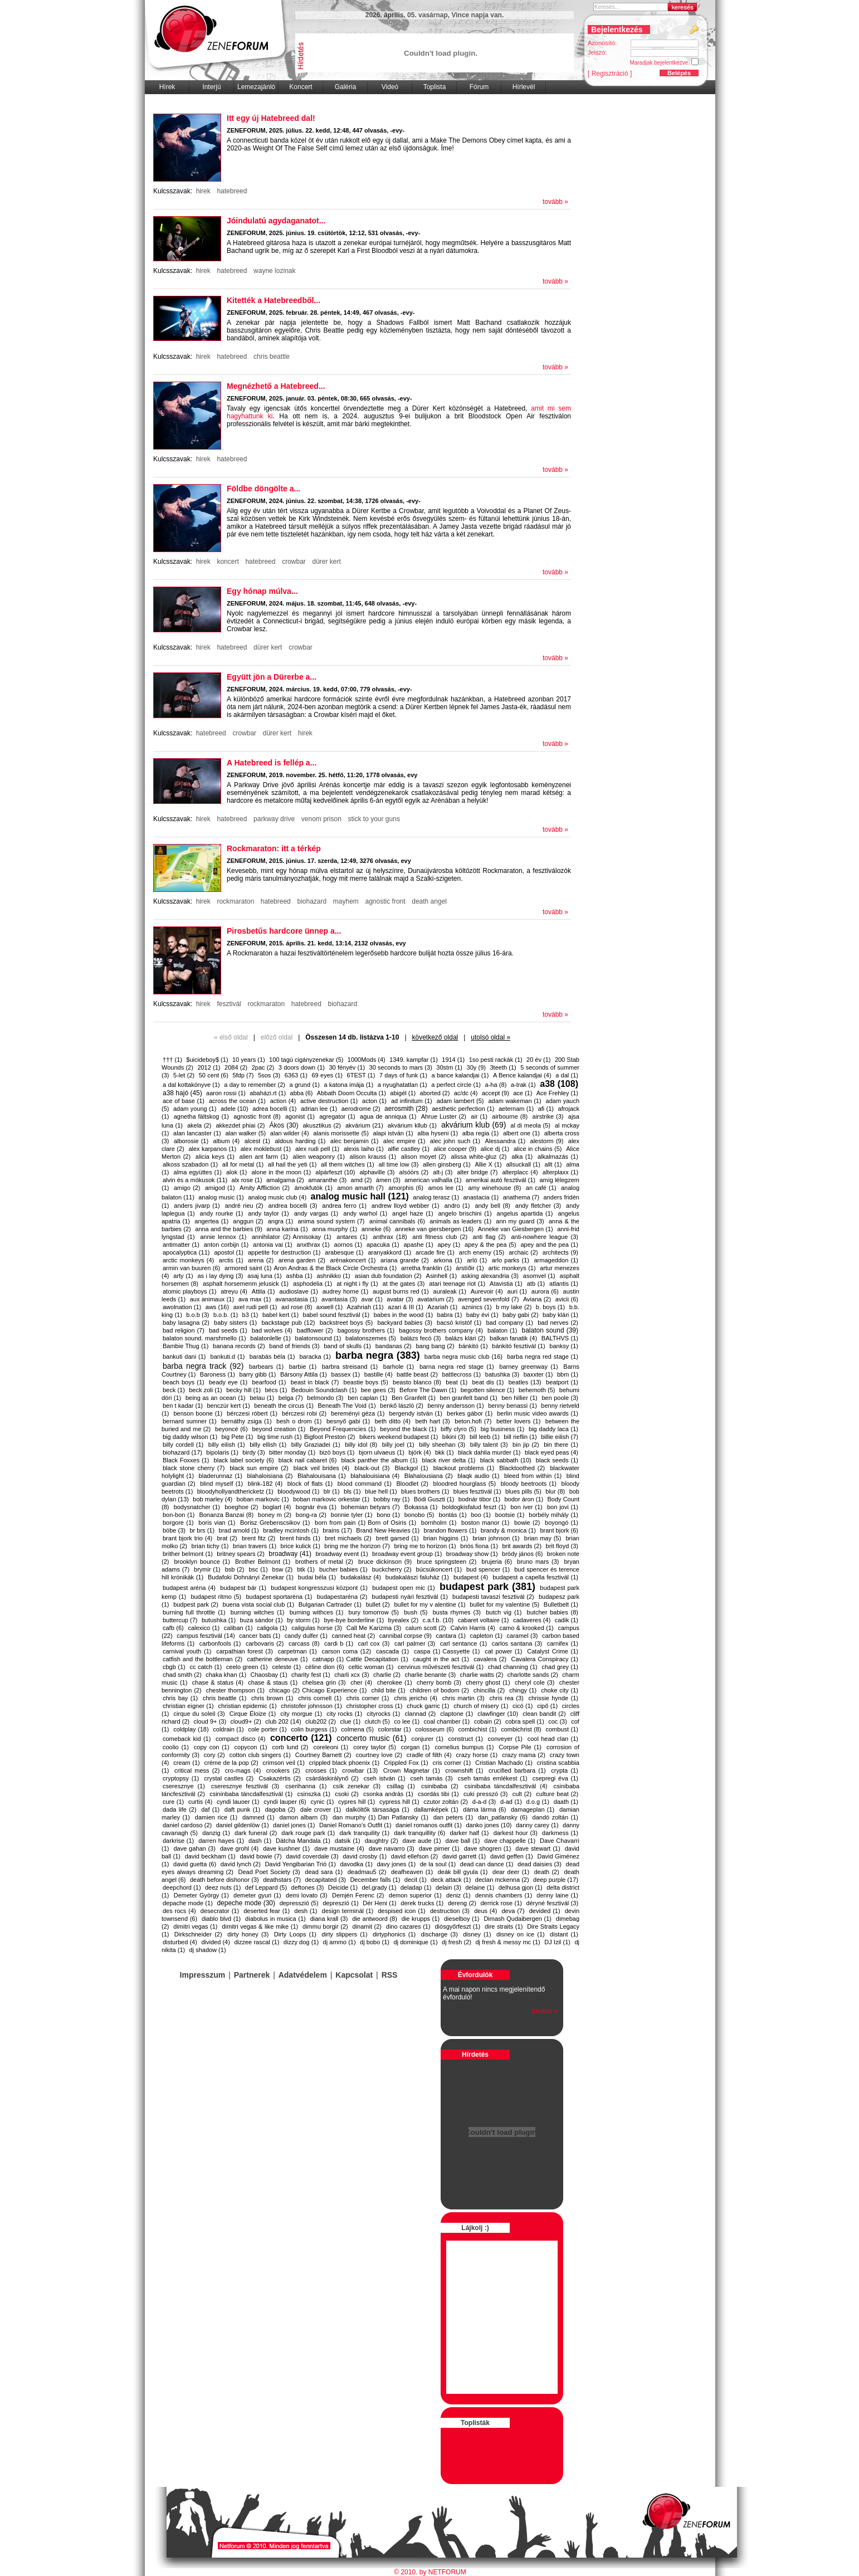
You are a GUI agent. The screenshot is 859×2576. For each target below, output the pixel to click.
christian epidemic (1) (247, 1705)
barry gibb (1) (258, 1374)
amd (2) (361, 1180)
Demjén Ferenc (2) (358, 1895)
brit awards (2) (521, 1546)
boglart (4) (277, 1507)
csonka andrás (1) (388, 1793)
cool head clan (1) (553, 1738)
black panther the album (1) (379, 1460)
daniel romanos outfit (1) (429, 1825)
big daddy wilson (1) (190, 1436)
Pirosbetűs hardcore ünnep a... (284, 930)
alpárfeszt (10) (335, 1172)
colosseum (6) (434, 1729)
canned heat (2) (353, 1635)
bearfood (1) (269, 1382)
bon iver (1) (526, 1507)
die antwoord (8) (374, 1918)
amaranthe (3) (327, 1180)
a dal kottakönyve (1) (191, 1084)
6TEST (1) (361, 1075)
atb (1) (536, 1283)
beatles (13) (525, 1382)
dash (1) (259, 1840)
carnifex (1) (562, 1643)
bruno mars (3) (538, 1561)
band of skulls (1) (347, 1346)
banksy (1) (563, 1346)
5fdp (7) (242, 1075)
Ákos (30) (283, 1125)
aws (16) (217, 1307)
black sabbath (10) (505, 1460)
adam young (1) (194, 1108)
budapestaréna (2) (342, 1596)
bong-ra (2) (311, 1514)
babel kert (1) (280, 1314)
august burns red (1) (401, 1291)
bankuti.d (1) (228, 1356)
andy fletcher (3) (538, 1205)
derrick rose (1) (501, 1903)
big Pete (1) (237, 1436)
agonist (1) (300, 1116)
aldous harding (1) (300, 1141)
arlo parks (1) (510, 1260)
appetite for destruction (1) (284, 1252)
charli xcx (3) (351, 1674)
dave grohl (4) (239, 1848)
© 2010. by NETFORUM (430, 2572)
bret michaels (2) (348, 1538)
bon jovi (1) (562, 1507)
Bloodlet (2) (413, 1483)
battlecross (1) (461, 1374)
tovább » (555, 202)
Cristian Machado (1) (504, 1762)
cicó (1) (523, 1705)
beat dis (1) (488, 1382)
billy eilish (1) (226, 1444)
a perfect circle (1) (456, 1084)
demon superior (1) (415, 1895)
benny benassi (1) (512, 1405)
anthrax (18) (390, 1236)
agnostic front (385, 901)
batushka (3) (502, 1374)
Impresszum (203, 1974)
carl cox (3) (374, 1643)
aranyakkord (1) (389, 1252)
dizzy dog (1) (301, 1942)
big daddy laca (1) (553, 1429)
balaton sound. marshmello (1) (204, 1338)
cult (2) (522, 1793)
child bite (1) (388, 1690)
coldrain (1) (228, 1729)
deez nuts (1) (223, 1887)
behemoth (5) (537, 1390)
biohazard (311, 901)
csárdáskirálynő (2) (332, 1778)
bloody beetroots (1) (529, 1483)
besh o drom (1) (298, 1421)
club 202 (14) (283, 1721)
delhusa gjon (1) (521, 1887)
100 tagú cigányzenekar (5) (306, 1059)
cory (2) (214, 1755)
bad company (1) (509, 1322)
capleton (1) (486, 1635)
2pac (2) (263, 1067)
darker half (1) (469, 1832)
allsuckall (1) (523, 1164)
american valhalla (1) (432, 1180)
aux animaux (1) (212, 1299)
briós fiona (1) (479, 1546)
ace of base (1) (183, 1100)
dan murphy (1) (354, 1817)
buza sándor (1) (261, 1620)
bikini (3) (454, 1436)
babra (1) (449, 1314)
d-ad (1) (511, 1801)
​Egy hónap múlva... (262, 591)
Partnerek (252, 1974)
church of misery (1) (480, 1705)
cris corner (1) (451, 1762)
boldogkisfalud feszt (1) (474, 1507)
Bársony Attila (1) (303, 1374)
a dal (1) (566, 1075)
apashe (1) (418, 1244)
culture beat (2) (557, 1793)
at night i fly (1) (357, 1283)
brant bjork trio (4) (187, 1538)
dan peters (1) (453, 1817)
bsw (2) (282, 1569)
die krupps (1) (421, 1918)
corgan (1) (415, 1747)
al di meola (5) (530, 1125)
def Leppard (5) (266, 1887)
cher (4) (361, 1682)
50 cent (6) (213, 1075)
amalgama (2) (285, 1180)
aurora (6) (545, 1291)
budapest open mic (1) (403, 1587)
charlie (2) (387, 1674)
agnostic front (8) (256, 1116)
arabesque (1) (344, 1252)
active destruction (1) (329, 1100)
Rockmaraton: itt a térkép (274, 848)
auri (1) (517, 1291)
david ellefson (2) (414, 1856)
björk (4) (419, 1452)
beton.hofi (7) (473, 1421)
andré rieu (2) (244, 1205)
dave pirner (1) (439, 1848)
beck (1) (174, 1390)
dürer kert (326, 561)
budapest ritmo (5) (216, 1596)
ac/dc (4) (466, 1093)
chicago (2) (284, 1690)
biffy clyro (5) (458, 1429)
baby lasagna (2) (186, 1322)
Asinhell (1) (441, 1275)
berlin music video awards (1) (537, 1413)
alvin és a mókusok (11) (195, 1180)
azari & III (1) (405, 1307)
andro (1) (457, 1205)
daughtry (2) (381, 1840)
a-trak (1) (523, 1084)
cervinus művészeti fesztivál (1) (441, 1666)
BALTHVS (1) (559, 1338)
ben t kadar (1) (183, 1405)
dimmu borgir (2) (325, 1926)
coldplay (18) (190, 1729)
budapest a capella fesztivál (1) (535, 1577)
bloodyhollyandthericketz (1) (235, 1491)
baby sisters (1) (235, 1322)
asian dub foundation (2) (388, 1275)
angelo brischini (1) (465, 1213)
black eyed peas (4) (551, 1452)
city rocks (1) (344, 1713)
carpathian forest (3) (244, 1651)
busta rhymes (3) (457, 1612)
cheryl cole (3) (534, 1682)
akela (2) (199, 1125)
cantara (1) (450, 1635)
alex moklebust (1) (266, 1148)
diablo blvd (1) (221, 1918)
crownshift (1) (464, 1770)
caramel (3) (522, 1635)
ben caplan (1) (367, 1397)
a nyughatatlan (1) (402, 1084)
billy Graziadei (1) (315, 1444)
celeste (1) (286, 1666)
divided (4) (215, 1942)
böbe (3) (174, 1530)
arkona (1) (447, 1260)
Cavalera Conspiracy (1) (544, 1659)
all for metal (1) (242, 1164)
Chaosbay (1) (268, 1674)
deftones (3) (307, 1887)
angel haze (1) (412, 1213)
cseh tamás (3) (432, 1778)
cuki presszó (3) (485, 1793)
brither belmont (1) (188, 1553)
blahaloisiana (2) (269, 1475)
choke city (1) (559, 1690)
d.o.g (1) (537, 1801)
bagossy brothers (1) (366, 1330)
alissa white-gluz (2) (479, 1156)
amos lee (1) (445, 1187)
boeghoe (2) (241, 1507)
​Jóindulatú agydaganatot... (276, 220)
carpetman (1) (297, 1651)
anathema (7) (521, 1197)
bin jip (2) (526, 1444)
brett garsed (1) (397, 1538)
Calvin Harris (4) (472, 1627)
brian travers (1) (254, 1546)
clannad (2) (420, 1713)
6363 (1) (296, 1075)
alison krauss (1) (373, 1156)
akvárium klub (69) (473, 1124)
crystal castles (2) (228, 1778)
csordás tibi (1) (438, 1793)
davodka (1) (356, 1864)
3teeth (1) (503, 1067)
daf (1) (210, 1809)
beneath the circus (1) (284, 1405)
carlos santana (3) (517, 1643)
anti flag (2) (489, 1236)
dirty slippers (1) (344, 1934)
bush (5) (415, 1612)
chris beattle (271, 356)
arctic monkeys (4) (188, 1260)
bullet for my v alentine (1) (429, 1604)
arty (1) (183, 1275)
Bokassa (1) (421, 1507)
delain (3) (448, 1887)
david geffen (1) (511, 1856)
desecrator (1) (220, 1910)
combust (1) (561, 1729)
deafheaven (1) (412, 1871)
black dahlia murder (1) (489, 1452)
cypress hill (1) (399, 1801)
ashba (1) (299, 1275)
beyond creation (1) (278, 1429)
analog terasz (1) (436, 1197)
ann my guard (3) (520, 1221)
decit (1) (415, 1879)
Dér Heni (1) (379, 1903)
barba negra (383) (377, 1355)
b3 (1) (250, 1314)
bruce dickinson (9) (385, 1561)
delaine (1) (479, 1887)
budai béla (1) (317, 1577)
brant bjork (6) (559, 1530)
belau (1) (262, 1397)
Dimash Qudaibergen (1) (517, 1918)
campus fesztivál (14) (206, 1635)
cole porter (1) (267, 1729)
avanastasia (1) (296, 1299)
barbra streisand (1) (350, 1366)
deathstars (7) (282, 1879)
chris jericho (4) (415, 1698)
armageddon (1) (556, 1260)
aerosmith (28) (406, 1109)
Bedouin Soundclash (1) (324, 1390)
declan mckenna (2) (502, 1879)
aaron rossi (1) (226, 1093)
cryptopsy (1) (181, 1778)
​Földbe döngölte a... (263, 488)
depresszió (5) (299, 1903)
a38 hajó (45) (182, 1093)
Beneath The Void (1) (346, 1405)
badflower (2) (315, 1330)
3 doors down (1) (302, 1067)
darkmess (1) (560, 1832)
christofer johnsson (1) (311, 1705)
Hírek (167, 87)
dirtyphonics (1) (394, 1934)
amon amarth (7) (360, 1187)
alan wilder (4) (289, 1133)
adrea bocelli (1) (274, 1108)
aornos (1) (348, 1244)
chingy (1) (522, 1690)
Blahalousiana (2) (428, 1475)
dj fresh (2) (456, 1942)
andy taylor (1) (268, 1213)
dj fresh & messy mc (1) (507, 1942)
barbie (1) (302, 1366)
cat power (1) (503, 1651)
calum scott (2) (426, 1627)
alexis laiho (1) (364, 1148)
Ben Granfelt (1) (414, 1397)
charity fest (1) (310, 1674)
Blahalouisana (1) (321, 1475)
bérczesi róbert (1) (252, 1413)
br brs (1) (201, 1530)
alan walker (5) (245, 1133)
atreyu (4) (234, 1291)
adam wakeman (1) (514, 1100)
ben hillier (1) (519, 1397)
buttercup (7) (180, 1620)
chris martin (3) (463, 1698)
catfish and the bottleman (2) (202, 1659)
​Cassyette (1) (461, 1651)
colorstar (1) (394, 1729)
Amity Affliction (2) (265, 1187)
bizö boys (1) (336, 1452)
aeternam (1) (516, 1108)
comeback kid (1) (187, 1738)
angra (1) (281, 1221)
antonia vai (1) (272, 1244)
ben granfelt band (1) (468, 1397)
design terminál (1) (348, 1910)
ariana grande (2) (404, 1260)
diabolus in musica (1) (275, 1918)
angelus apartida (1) (525, 1213)
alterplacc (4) (520, 1172)
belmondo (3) (325, 1397)
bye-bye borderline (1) (354, 1620)
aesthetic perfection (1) (463, 1108)
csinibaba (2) (439, 1786)
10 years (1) (248, 1059)
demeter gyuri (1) (257, 1895)
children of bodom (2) (439, 1690)
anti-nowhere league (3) (544, 1236)
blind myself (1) (221, 1483)
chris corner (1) (367, 1698)
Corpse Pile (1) (520, 1747)
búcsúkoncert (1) (439, 1569)
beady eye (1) (228, 1382)
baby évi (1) (482, 1314)
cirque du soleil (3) (199, 1713)
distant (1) (564, 1934)
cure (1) (173, 1801)
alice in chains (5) (538, 1148)
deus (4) (485, 1910)
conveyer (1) (505, 1738)
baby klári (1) (560, 1314)
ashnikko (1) (333, 1275)
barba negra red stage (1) (542, 1356)
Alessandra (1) (505, 1141)
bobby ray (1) (392, 1499)
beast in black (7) (315, 1382)
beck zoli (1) (205, 1390)
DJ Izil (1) (557, 1942)
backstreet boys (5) (346, 1322)
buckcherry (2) (392, 1569)
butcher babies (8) (552, 1612)
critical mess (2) (196, 1770)
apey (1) (448, 1244)
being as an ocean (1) (216, 1397)
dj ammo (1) (339, 1942)
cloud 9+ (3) (210, 1721)
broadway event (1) (341, 1553)
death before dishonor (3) (224, 1879)
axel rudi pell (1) (255, 1307)
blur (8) (555, 1491)
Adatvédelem (303, 1974)
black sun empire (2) (259, 1468)
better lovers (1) (518, 1421)
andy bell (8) (492, 1205)
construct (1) (465, 1738)
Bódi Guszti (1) (434, 1499)
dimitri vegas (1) (195, 1926)
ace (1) (522, 1093)
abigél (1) (403, 1093)
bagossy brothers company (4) (441, 1330)
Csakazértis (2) (279, 1778)
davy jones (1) (396, 1864)
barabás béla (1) (272, 1356)
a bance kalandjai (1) (460, 1075)
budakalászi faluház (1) (417, 1577)
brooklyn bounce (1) (202, 1561)
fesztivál (229, 1004)
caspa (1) (427, 1651)
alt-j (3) (442, 1172)
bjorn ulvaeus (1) (381, 1452)
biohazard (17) (182, 1452)
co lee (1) (406, 1721)
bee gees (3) (378, 1390)
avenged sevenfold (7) (488, 1299)
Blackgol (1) (411, 1468)
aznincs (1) (477, 1307)
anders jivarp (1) (196, 1205)
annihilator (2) (271, 1236)
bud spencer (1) (488, 1569)
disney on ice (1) (520, 1934)
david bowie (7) (260, 1856)
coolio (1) (176, 1747)
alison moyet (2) (423, 1156)
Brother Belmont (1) (262, 1561)
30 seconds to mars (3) (400, 1067)
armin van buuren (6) (191, 1268)
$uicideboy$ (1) (207, 1059)
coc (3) (557, 1721)
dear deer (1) (510, 1871)
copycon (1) (251, 1747)
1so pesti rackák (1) (496, 1059)
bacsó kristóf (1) (459, 1322)
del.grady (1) (379, 1887)
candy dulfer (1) (306, 1635)
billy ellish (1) (268, 1444)
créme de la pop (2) (231, 1762)
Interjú (211, 87)
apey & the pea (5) (490, 1244)
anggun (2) (248, 1221)
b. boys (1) (550, 1307)
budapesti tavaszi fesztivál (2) (493, 1596)
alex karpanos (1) (212, 1148)
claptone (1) (456, 1713)
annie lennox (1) (223, 1236)
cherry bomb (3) (439, 1682)
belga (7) (291, 1397)
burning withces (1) (317, 1612)
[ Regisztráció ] (610, 73)
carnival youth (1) (187, 1651)
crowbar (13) (360, 1770)
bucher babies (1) (343, 1569)
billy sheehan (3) (442, 1444)
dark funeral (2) (256, 1832)
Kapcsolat (354, 1974)
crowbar (294, 561)
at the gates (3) (404, 1283)
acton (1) (374, 1100)
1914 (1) (453, 1059)
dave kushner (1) (286, 1848)
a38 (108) (559, 1084)
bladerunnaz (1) (220, 1475)
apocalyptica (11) (186, 1252)
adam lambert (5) (460, 1100)
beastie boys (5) (366, 1382)
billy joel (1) (398, 1444)
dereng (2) (462, 1903)
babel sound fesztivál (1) (336, 1314)
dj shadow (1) (207, 1949)
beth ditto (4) (393, 1421)
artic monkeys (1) (511, 1268)
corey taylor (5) (374, 1747)
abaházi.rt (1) (268, 1093)
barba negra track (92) (203, 1366)
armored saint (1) (248, 1268)
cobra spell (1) (524, 1721)
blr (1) (332, 1491)
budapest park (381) (487, 1586)
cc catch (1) (205, 1666)
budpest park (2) (195, 1604)
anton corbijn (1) (226, 1244)
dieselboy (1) (462, 1918)
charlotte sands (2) (532, 1674)
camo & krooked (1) (526, 1627)
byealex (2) (403, 1620)
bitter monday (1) (292, 1452)
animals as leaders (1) (460, 1221)
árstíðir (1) (470, 1268)
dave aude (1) (422, 1840)
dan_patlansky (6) (503, 1817)
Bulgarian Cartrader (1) (330, 1604)
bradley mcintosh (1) (291, 1530)
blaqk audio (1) (478, 1475)
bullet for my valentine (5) (504, 1604)
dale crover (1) (320, 1809)
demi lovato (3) (307, 1895)
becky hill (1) (243, 1390)
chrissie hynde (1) (553, 1698)
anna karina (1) (287, 1229)
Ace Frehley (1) (557, 1093)
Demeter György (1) (201, 1895)
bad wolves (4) (272, 1330)
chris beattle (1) (225, 1698)
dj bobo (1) (374, 1942)
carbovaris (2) (265, 1643)
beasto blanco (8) (417, 1382)
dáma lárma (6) (484, 1809)
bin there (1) (561, 1444)
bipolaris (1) (222, 1452)
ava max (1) (254, 1299)
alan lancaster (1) (197, 1133)
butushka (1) (219, 1620)
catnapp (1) (328, 1659)
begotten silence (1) (488, 1390)
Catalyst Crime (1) (552, 1651)
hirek (203, 191)
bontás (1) (452, 1514)
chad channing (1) (513, 1666)
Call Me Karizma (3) (373, 1627)
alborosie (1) (191, 1141)
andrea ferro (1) (344, 1205)
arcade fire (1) (435, 1252)
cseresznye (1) (184, 1786)
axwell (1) (329, 1307)
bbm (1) (567, 1374)
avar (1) (372, 1299)
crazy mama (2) (523, 1755)
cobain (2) (487, 1721)
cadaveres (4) (531, 1620)
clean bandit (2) (544, 1713)
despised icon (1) (401, 1910)
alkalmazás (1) (558, 1156)
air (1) (479, 1116)
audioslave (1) (298, 1291)
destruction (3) (450, 1910)
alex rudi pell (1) (317, 1148)
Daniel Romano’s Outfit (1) (355, 1825)
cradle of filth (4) (429, 1755)
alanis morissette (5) (341, 1133)
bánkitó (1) (472, 1346)
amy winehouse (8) (494, 1187)
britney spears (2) (241, 1553)
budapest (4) (470, 1577)
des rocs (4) (179, 1910)
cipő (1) (547, 1705)
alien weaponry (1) (319, 1156)
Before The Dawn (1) (427, 1390)
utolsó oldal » (490, 1037)
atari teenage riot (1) (457, 1283)
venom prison (321, 819)
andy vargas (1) (316, 1213)
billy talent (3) (489, 1444)
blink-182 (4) (265, 1483)
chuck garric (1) (428, 1705)
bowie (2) (527, 1522)
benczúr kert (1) (228, 1405)
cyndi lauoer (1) (238, 1801)
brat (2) (227, 1538)
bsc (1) (257, 1569)
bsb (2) (235, 1569)
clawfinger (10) (497, 1713)
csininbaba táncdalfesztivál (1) (250, 1793)
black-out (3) (371, 1468)
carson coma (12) (347, 1651)
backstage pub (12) (288, 1322)
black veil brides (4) (321, 1468)
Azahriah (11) (365, 1307)
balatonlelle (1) (270, 1338)
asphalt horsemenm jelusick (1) (246, 1283)
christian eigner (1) (188, 1705)
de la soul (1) (438, 1864)
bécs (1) (276, 1390)
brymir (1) (207, 1569)
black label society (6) (244, 1460)
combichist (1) (477, 1729)
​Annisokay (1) (311, 1236)
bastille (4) (378, 1374)
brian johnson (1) (496, 1538)
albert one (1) (521, 1133)
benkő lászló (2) (401, 1405)
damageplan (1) (532, 1809)
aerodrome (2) (360, 1108)
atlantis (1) (563, 1283)
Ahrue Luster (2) (443, 1116)
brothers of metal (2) (324, 1561)
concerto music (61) (371, 1738)
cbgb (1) (174, 1666)
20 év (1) (538, 1059)
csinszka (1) (313, 1793)
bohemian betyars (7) (370, 1507)
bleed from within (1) (533, 1475)
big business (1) (503, 1429)
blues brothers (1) (425, 1491)
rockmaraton (235, 901)
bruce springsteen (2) (446, 1561)
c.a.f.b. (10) (438, 1620)
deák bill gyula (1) (463, 1871)
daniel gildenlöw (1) (242, 1825)
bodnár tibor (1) (479, 1499)
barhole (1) (398, 1366)
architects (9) (560, 1252)
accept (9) (495, 1093)
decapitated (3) (325, 1879)
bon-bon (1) (178, 1514)
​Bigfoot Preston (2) (329, 1436)
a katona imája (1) (348, 1084)
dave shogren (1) (487, 1848)
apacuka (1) (383, 1244)
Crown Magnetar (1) (411, 1770)
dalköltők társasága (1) (377, 1809)
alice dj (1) (495, 1148)
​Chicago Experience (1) (334, 1690)
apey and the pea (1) (549, 1244)
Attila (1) (263, 1291)
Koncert (300, 87)
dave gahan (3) (194, 1848)
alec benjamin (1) (354, 1141)
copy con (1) (212, 1747)
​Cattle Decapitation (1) (377, 1659)
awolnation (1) (182, 1307)
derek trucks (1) (422, 1903)
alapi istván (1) (393, 1133)
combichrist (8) (521, 1729)
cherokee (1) (394, 1682)
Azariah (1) (442, 1307)
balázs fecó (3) (421, 1338)
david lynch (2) (241, 1864)
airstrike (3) (548, 1116)
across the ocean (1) (237, 1100)
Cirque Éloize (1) (253, 1713)
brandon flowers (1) (450, 1530)
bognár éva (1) (316, 1507)
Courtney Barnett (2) (323, 1755)
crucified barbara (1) (517, 1770)
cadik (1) (566, 1620)
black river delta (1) (449, 1460)
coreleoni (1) (331, 1747)
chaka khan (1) (226, 1674)
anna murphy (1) (334, 1229)
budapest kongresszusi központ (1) (319, 1587)
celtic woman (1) (370, 1666)
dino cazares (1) (408, 1926)
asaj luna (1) (264, 1275)
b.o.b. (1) (225, 1314)
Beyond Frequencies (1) (342, 1429)
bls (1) (352, 1491)
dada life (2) (180, 1809)
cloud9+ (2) (245, 1721)
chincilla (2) (489, 1690)
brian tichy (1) (210, 1546)
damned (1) (258, 1817)
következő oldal (435, 1037)
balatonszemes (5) (370, 1338)
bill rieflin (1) (520, 1436)
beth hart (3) (432, 1421)
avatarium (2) (435, 1299)
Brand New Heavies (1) (387, 1530)
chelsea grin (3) (324, 1682)
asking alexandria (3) (490, 1275)
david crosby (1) (365, 1856)
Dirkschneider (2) (198, 1934)
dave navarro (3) (391, 1848)
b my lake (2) (513, 1307)
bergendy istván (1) (415, 1413)
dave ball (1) (463, 1840)
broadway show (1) (472, 1553)
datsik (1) (347, 1840)
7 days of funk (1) (403, 1075)
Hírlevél (524, 87)
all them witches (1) (347, 1164)
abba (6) (301, 1093)
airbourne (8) (510, 1116)
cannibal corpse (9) (405, 1635)
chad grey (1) (559, 1666)
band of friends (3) (294, 1346)
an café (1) (541, 1187)
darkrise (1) (178, 1840)
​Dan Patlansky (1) (403, 1817)
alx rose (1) (247, 1180)
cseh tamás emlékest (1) (493, 1778)
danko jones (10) (488, 1825)
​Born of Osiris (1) (392, 1522)
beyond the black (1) (408, 1429)
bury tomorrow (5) (374, 1612)
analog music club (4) (277, 1197)
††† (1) (172, 1059)
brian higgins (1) (445, 1538)
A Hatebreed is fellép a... (271, 762)
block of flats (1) (310, 1483)
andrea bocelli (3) (293, 1205)
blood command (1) (365, 1483)
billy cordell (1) (183, 1444)
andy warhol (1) (365, 1213)
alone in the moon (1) (281, 1172)
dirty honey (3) (248, 1934)
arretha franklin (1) (426, 1268)
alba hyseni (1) (437, 1133)
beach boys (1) (183, 1382)
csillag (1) (401, 1786)
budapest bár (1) (243, 1587)
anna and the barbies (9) (228, 1229)
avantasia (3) (339, 1299)
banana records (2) (239, 1346)
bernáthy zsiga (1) (246, 1421)
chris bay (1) (180, 1698)
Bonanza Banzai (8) (226, 1514)
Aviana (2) (537, 1299)
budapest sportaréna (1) (279, 1596)
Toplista (434, 87)
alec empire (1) (404, 1141)
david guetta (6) (194, 1864)
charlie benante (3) (430, 1674)
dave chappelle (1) (509, 1840)
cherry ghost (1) (488, 1682)
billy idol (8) (361, 1444)
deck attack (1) (451, 1879)
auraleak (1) (449, 1291)
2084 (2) (235, 1067)
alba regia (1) (480, 1133)
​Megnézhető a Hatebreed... (276, 386)
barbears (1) (266, 1366)
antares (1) (351, 1236)
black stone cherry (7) (193, 1468)
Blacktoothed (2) (522, 1468)
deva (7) (512, 1910)
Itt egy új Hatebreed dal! (271, 118)
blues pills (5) (523, 1491)
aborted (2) (435, 1093)
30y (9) (476, 1067)
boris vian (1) (216, 1522)
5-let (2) (183, 1075)
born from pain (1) (340, 1522)
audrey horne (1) (345, 1291)
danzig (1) (216, 1832)
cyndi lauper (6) (284, 1801)
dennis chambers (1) (503, 1895)
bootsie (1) (510, 1514)
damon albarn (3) (303, 1817)
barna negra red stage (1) (456, 1366)
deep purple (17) (555, 1879)
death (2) (546, 1871)
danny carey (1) (537, 1825)
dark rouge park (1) (308, 1832)
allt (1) (553, 1164)
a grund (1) (305, 1084)
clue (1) (350, 1721)
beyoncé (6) (231, 1429)
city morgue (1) (301, 1713)
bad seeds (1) (228, 1330)
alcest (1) (257, 1141)
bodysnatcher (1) (197, 1507)
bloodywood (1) (298, 1491)
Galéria (346, 87)
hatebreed (232, 191)
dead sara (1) (324, 1871)
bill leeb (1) (485, 1436)
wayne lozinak (274, 271)
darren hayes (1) (221, 1840)
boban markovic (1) (263, 1499)
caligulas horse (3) (316, 1627)
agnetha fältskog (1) (201, 1116)
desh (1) (305, 1910)
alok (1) (236, 1172)
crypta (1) (564, 1770)
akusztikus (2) (321, 1125)
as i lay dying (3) (220, 1275)
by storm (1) (303, 1620)
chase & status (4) (217, 1682)
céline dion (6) (324, 1666)
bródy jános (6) (522, 1553)
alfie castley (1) (409, 1148)
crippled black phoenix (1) (344, 1762)
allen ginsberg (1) (447, 1164)
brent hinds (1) (300, 1538)
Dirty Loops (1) (295, 1934)
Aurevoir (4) (487, 1291)
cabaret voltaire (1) (483, 1620)
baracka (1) (314, 1356)
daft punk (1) (242, 1809)
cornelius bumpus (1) (464, 1747)
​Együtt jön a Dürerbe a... (271, 676)
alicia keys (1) (215, 1156)
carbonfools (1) (220, 1643)
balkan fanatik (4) (513, 1338)
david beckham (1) (210, 1856)
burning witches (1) (258, 1612)
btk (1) (306, 1569)
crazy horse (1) (477, 1755)
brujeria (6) (496, 1561)
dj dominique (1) (415, 1942)
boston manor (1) (485, 1522)
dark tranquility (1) (364, 1832)
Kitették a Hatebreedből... (273, 300)
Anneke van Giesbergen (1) (515, 1229)
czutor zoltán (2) (445, 1801)
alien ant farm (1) (264, 1156)
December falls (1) (375, 1879)
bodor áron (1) (523, 1499)
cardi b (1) (338, 1643)
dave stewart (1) (537, 1848)
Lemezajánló (256, 87)
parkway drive (274, 819)
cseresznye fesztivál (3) (245, 1786)
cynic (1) (322, 1801)
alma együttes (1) (198, 1172)
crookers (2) (283, 1770)
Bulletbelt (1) (561, 1604)
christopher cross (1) (374, 1705)
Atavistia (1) (506, 1283)
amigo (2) (187, 1187)
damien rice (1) (216, 1817)
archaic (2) (523, 1252)
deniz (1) (458, 1895)
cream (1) (186, 1762)
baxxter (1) (538, 1374)
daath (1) (566, 1801)
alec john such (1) (455, 1141)
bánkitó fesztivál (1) (518, 1346)
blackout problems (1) (463, 1468)
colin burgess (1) (313, 1729)
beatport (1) (562, 1382)
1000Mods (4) (366, 1059)
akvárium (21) (364, 1125)
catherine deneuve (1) (277, 1659)
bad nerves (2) (558, 1322)
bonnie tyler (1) (352, 1514)
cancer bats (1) (259, 1635)
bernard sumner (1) (190, 1421)
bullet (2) (378, 1604)
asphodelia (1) (312, 1283)
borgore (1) (178, 1522)
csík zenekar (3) (356, 1786)
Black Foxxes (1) (186, 1460)
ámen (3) (388, 1180)
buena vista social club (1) (259, 1604)
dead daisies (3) (540, 1864)
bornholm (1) (439, 1522)
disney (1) (477, 1934)
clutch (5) (377, 1721)
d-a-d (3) (484, 1801)
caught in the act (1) (441, 1659)
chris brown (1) (272, 1698)
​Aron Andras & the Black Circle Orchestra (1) (335, 1268)
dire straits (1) (504, 1926)
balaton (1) (502, 1330)
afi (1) (546, 1108)
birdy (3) (253, 1452)
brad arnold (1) (239, 1530)
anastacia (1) (481, 1197)
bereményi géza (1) (357, 1413)
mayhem (346, 901)
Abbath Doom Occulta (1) (351, 1093)
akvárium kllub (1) (412, 1125)
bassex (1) (345, 1374)
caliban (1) (238, 1627)
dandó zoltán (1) (555, 1817)
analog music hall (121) (360, 1196)
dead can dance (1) (487, 1864)
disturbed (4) (180, 1942)
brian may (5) (542, 1538)
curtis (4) (200, 1801)
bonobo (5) (419, 1514)
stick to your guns (374, 819)
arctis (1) (231, 1260)
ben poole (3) (559, 1397)
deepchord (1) (182, 1887)
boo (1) (480, 1514)
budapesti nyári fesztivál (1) (410, 1596)
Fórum (479, 87)
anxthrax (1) (313, 1244)
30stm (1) (449, 1067)
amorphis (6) (405, 1187)
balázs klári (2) (465, 1338)
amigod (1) (220, 1187)
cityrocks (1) (383, 1713)
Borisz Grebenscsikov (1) (275, 1522)
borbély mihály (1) (553, 1514)
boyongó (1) (561, 1522)
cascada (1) (392, 1651)
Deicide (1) (343, 1887)
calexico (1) (203, 1627)
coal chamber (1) (447, 1721)
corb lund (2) (290, 1747)
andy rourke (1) (221, 1213)
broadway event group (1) (407, 1553)
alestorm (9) (547, 1141)
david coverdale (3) (312, 1856)
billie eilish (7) (559, 1436)
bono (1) (388, 1514)
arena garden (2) (302, 1260)
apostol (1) (228, 1252)
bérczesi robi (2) (304, 1413)
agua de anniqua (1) (388, 1116)
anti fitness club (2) (439, 1236)
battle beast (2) (417, 1374)
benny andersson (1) (455, 1405)
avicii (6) (566, 1299)
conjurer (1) (427, 1738)
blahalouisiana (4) (374, 1475)
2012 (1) (208, 1067)
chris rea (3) (506, 1698)
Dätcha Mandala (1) (303, 1840)
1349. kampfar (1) (413, 1059)
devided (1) (544, 1910)
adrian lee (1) (319, 1108)
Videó (390, 87)
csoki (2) (346, 1793)
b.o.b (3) (197, 1314)
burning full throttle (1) (194, 1612)
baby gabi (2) (520, 1314)
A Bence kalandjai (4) (522, 1075)
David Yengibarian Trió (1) (300, 1864)
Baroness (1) (217, 1374)
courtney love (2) (379, 1755)
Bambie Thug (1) (185, 1346)
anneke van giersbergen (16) (434, 1229)
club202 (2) (320, 1721)
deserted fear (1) (266, 1910)
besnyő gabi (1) (348, 1421)
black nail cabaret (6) (307, 1460)
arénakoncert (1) (353, 1260)
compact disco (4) (240, 1738)
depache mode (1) (188, 1903)
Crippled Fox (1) (406, 1762)
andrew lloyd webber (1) (406, 1205)
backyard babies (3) (404, 1322)
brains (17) (337, 1530)
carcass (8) (304, 1643)
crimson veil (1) (283, 1762)
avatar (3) (400, 1299)
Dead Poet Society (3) (269, 1871)
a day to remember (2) (254, 1084)
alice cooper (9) (455, 1148)
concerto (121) (301, 1738)
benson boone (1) (198, 1413)
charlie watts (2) (482, 1674)
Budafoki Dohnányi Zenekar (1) (251, 1577)
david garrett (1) (464, 1856)
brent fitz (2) (258, 1538)
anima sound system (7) (330, 1221)
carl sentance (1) (463, 1643)
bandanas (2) (393, 1346)
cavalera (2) (490, 1659)
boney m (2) (274, 1514)
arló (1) (477, 1260)
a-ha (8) (496, 1084)
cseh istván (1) (385, 1778)
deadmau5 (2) (367, 1871)
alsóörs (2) (414, 1172)
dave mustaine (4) (339, 1848)
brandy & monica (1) (508, 1530)
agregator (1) (337, 1116)
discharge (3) (439, 1934)
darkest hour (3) (516, 1832)
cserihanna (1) (305, 1786)
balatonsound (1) (318, 1338)
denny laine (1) (557, 1895)
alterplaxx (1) (560, 1172)
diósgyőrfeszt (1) (457, 1926)
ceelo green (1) (247, 1666)
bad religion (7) (183, 1330)
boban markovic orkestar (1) (331, 1499)
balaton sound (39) (550, 1330)
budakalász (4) (360, 1577)
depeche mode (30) (246, 1903)
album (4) (226, 1141)
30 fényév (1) (347, 1067)
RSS (390, 1974)
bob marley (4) (212, 1499)
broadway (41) (290, 1554)
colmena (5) (357, 1729)
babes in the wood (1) (403, 1314)
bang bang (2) (435, 1346)
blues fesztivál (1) (477, 1491)
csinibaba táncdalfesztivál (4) (506, 1786)
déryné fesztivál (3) (552, 1903)
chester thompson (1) (235, 1690)
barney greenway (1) (528, 1366)
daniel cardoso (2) (187, 1825)
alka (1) (522, 1156)
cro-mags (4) (243, 1770)
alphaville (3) (376, 1172)
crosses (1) (321, 1770)
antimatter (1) (181, 1244)
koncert (228, 561)
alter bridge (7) (477, 1172)
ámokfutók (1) (313, 1187)
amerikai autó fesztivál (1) (500, 1180)
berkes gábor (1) (469, 1413)
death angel (429, 901)
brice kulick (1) (300, 1546)
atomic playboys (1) (189, 1291)
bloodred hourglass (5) (464, 1483)
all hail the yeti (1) (292, 1164)
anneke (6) (376, 1229)
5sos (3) (269, 1075)
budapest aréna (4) (189, 1587)
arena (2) (261, 1260)
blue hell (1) (381, 1491)
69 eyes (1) (327, 1075)
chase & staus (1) (272, 1682)
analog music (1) (221, 1197)
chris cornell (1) (319, 1698)
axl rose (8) (296, 1307)
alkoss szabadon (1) (190, 1164)
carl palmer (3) (414, 1643)
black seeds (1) (557, 1460)
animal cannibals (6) (397, 1221)
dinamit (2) (367, 1926)
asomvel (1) (539, 1275)
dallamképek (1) (436, 1809)
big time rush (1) (279, 1436)
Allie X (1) (488, 1164)
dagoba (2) (280, 1809)
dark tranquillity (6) (419, 1832)
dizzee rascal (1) (256, 1942)
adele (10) (234, 1108)
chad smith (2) (182, 1674)
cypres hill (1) (356, 1801)
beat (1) (456, 1382)
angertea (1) (211, 1221)
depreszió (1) (340, 1903)
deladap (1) (416, 1887)
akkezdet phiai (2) (240, 1125)
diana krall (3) (329, 1918)
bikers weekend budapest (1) (398, 1436)
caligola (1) (272, 1627)
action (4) (283, 1100)
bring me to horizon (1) (425, 1546)
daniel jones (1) (294, 1825)
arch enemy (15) (481, 1252)
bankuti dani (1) (184, 1356)
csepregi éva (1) (555, 1778)
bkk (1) (444, 1452)
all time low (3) (398, 1164)
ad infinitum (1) (411, 1100)
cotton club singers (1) (260, 1755)
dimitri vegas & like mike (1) (260, 1926)
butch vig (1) (503, 1612)
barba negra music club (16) (463, 1356)
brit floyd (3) (562, 1546)
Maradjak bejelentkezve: (668, 62)
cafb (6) (173, 1627)
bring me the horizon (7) (357, 1546)
